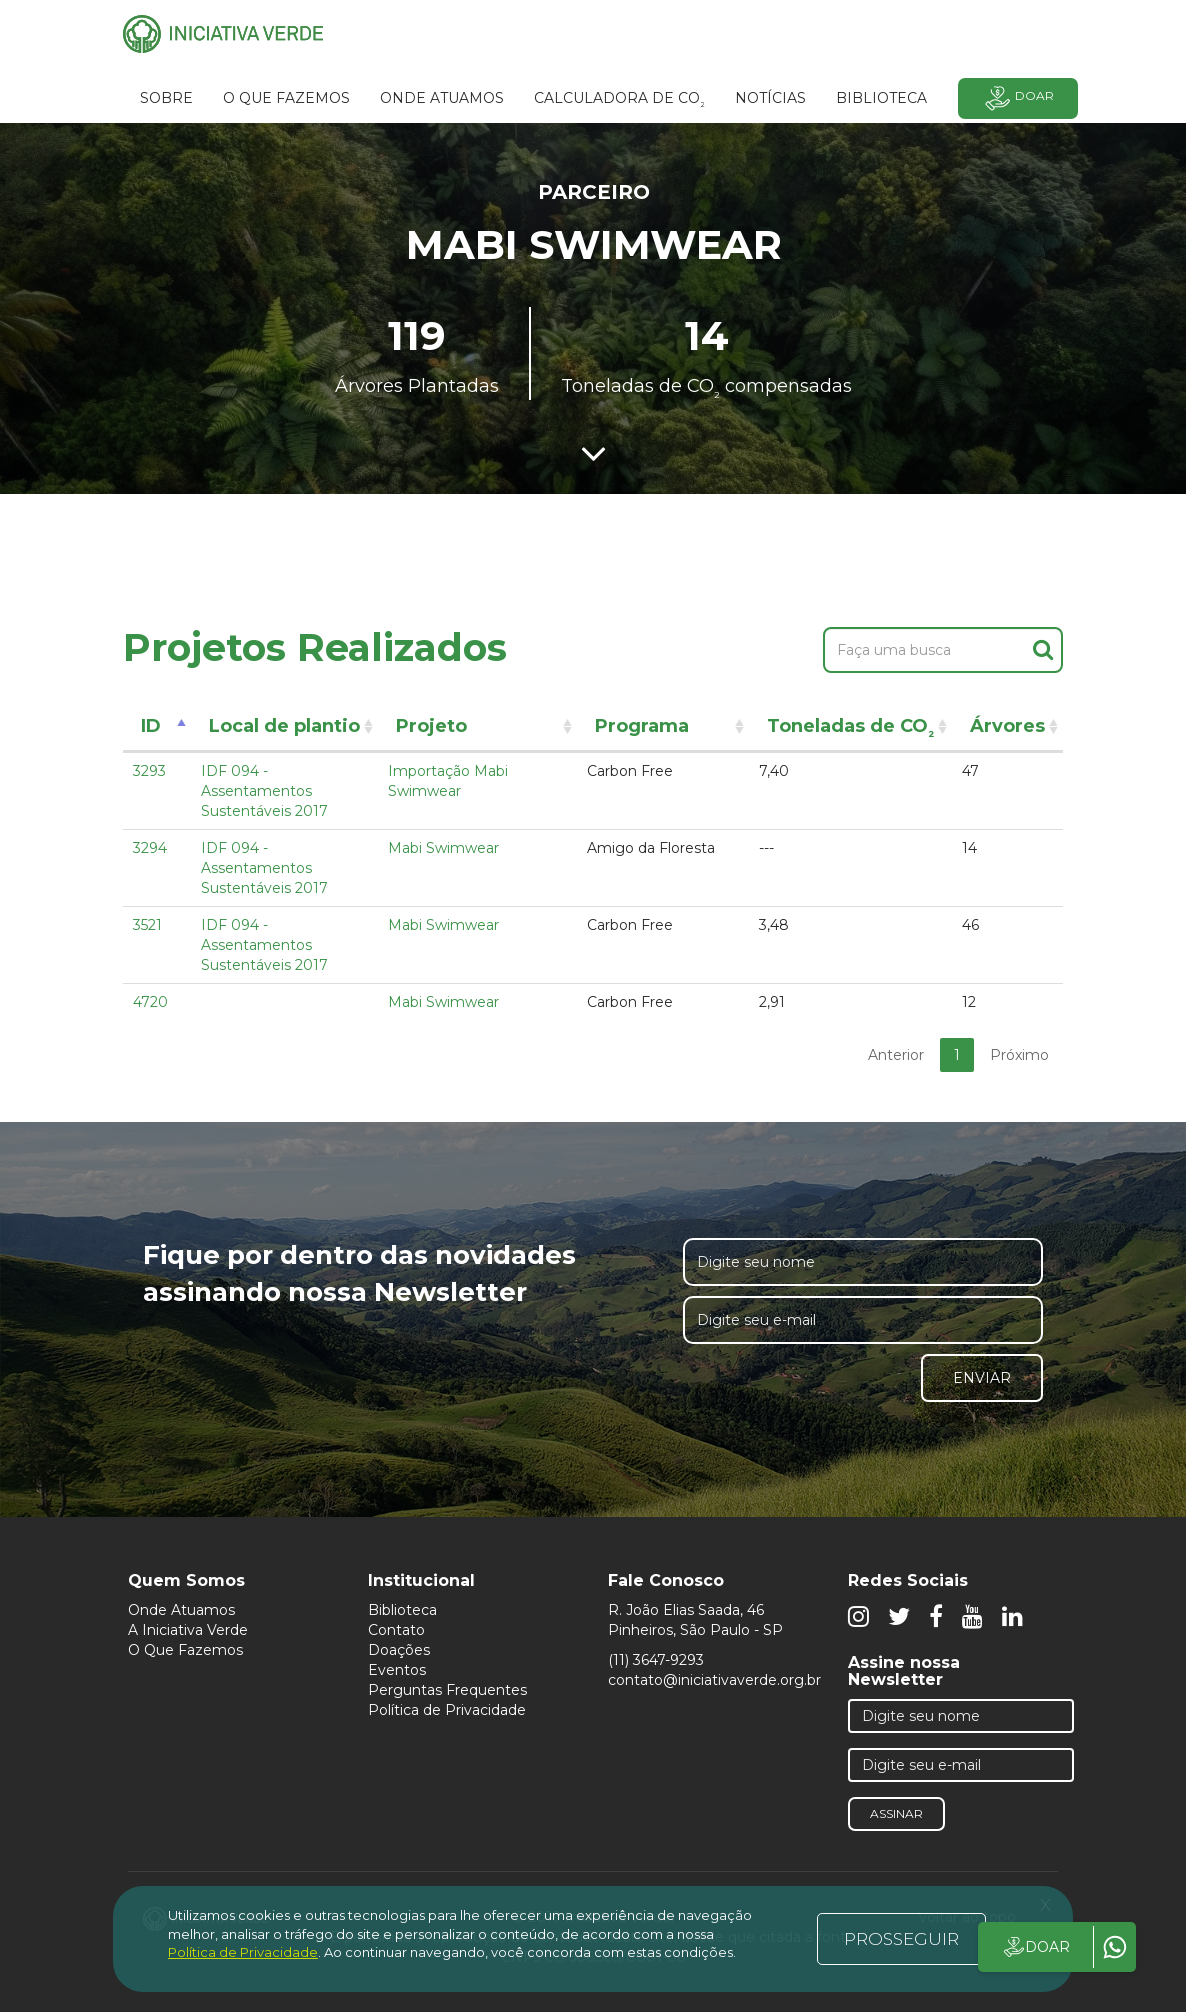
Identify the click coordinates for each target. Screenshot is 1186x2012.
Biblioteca (402, 1610)
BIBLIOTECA (881, 98)
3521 (147, 925)
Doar (1018, 98)
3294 (150, 848)
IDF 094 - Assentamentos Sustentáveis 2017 (264, 791)
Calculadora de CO (619, 101)
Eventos (397, 1670)
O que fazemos (286, 98)
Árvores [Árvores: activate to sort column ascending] (1007, 726)
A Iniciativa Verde (188, 1630)
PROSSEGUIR (901, 1939)
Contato (396, 1630)
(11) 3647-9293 (656, 1660)
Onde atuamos (442, 98)
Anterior (896, 1055)
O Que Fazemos (185, 1650)
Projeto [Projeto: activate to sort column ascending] (431, 726)
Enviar (982, 1378)
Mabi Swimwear (443, 848)
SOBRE (166, 98)
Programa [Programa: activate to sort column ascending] (642, 726)
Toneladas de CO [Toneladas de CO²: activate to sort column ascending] (850, 729)
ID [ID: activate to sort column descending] (151, 726)
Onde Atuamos (181, 1610)
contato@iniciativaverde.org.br (714, 1680)
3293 (149, 771)
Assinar (896, 1813)
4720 (150, 1002)
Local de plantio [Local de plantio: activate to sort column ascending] (284, 726)
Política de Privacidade (447, 1710)
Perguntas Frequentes (447, 1690)
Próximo (1019, 1055)
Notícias (770, 98)
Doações (399, 1650)
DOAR (1035, 1947)
